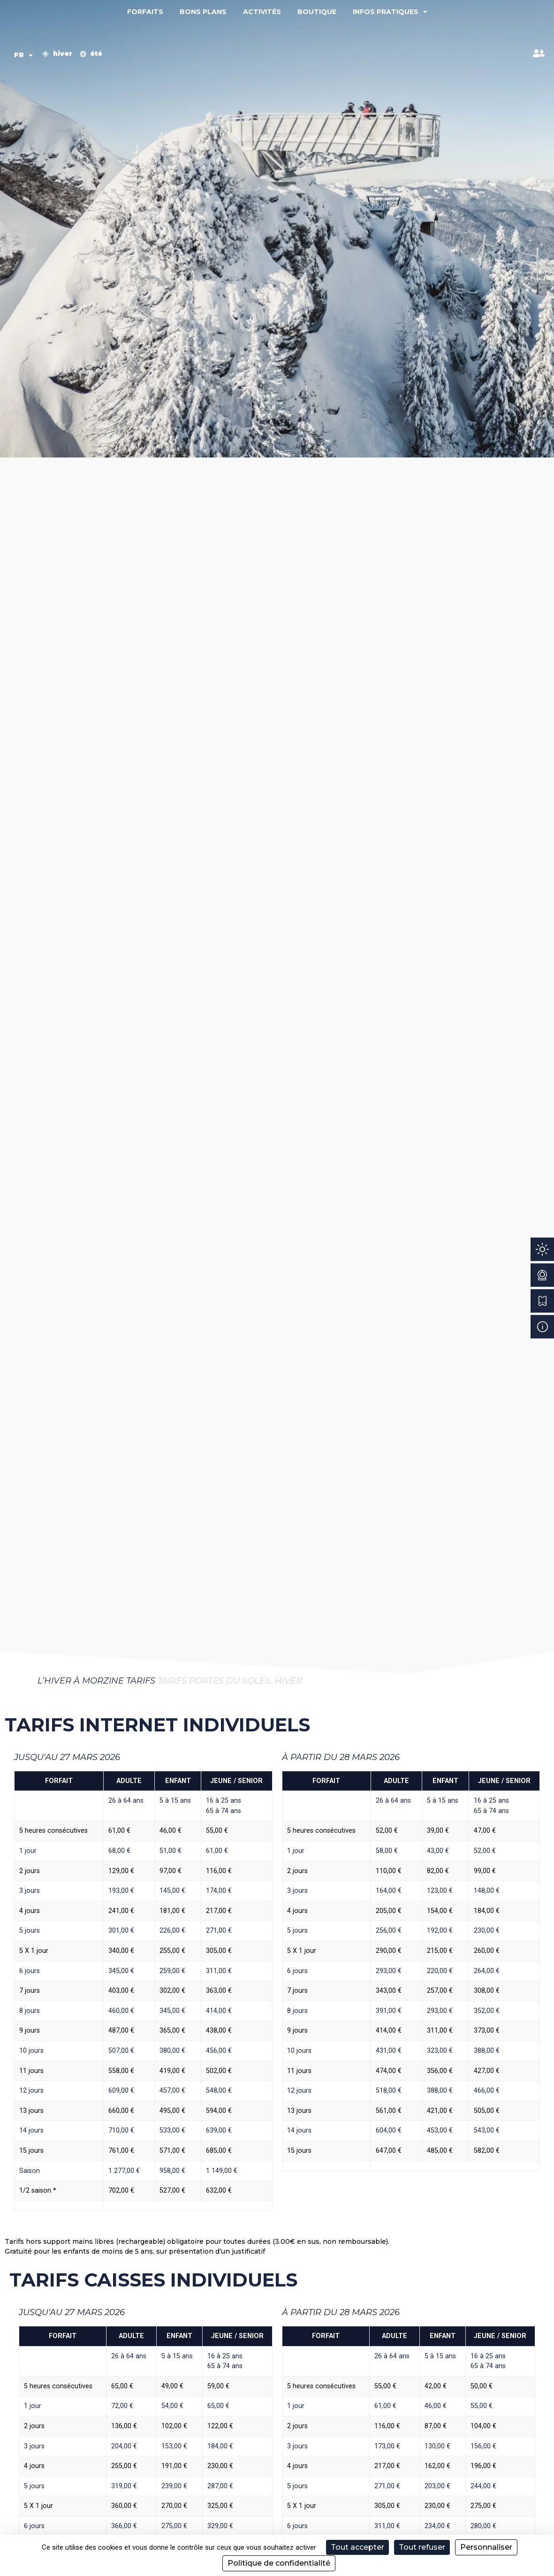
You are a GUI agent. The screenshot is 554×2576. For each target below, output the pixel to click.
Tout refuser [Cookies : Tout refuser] (422, 2547)
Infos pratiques (390, 11)
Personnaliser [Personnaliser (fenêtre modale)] (486, 2547)
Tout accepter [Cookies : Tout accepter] (357, 2547)
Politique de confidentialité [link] (279, 2563)
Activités (262, 12)
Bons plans (203, 12)
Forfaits (145, 12)
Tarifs (140, 1681)
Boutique (316, 12)
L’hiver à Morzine (81, 1681)
